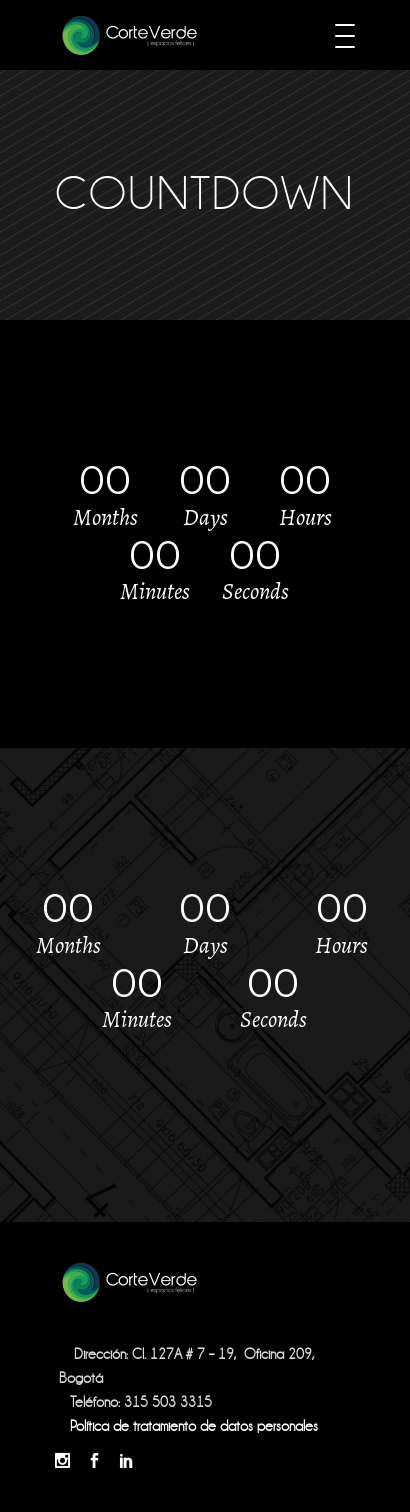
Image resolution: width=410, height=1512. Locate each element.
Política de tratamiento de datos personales (194, 1426)
